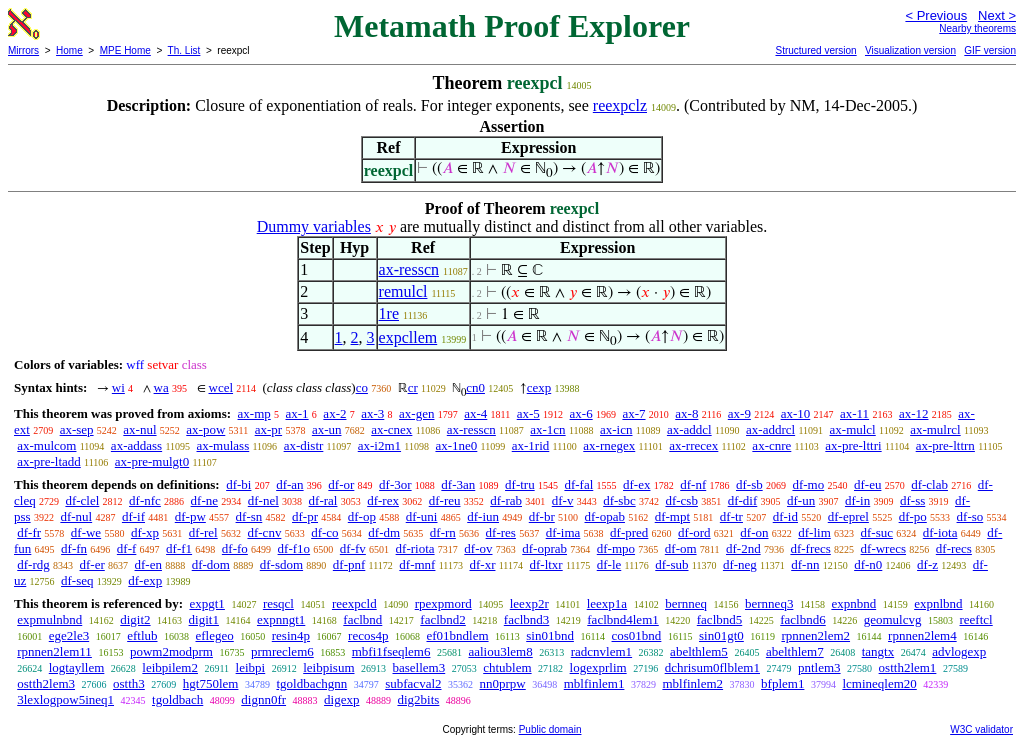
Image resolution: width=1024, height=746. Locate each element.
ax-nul (139, 429)
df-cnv (264, 532)
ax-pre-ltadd (49, 461)
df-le (609, 564)
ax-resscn (409, 269)
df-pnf (349, 564)
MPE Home (125, 50)
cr (413, 387)
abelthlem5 (699, 651)
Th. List (184, 50)
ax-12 (914, 413)
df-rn (443, 532)
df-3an (458, 484)
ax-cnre (771, 445)
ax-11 (854, 413)
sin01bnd (550, 635)
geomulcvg (893, 619)
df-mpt (672, 516)
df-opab (605, 516)
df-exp (145, 580)
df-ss (912, 500)
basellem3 (419, 667)
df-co (324, 532)
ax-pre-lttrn (945, 445)
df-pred (629, 532)
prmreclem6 (282, 651)
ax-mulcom (46, 445)
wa (161, 387)
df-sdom (281, 564)
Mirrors (23, 50)
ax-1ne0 (456, 445)
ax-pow (205, 429)
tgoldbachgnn (311, 683)
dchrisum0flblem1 (712, 667)
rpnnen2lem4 (922, 635)
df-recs (954, 548)
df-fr (29, 532)
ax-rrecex (693, 445)
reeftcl (976, 619)
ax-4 (475, 413)
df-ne (204, 500)
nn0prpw (503, 683)
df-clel (82, 500)
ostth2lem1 (908, 667)
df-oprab (544, 548)
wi (118, 387)
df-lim (814, 532)
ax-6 (581, 413)
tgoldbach (177, 699)
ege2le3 (69, 635)
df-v (563, 500)
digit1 (204, 619)
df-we (86, 532)
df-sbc (619, 500)
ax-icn (616, 429)
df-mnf (417, 564)
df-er (92, 564)
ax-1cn (547, 429)
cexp (539, 387)
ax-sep (77, 429)
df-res (501, 532)
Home (69, 50)
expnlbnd (938, 603)
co (362, 387)
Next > (997, 15)
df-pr (305, 516)
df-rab (506, 500)
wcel (221, 387)
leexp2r (529, 603)
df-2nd (743, 548)
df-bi (238, 484)
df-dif (743, 500)
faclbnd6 (802, 619)
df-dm (384, 532)
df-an (289, 484)
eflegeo (215, 635)
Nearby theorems (977, 28)
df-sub (671, 564)
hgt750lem (211, 683)
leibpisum (328, 667)
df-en (148, 564)
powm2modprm (171, 651)
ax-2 (334, 413)
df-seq (77, 580)
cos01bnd (637, 635)
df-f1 (179, 548)
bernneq (686, 603)
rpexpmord (443, 603)
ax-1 (297, 413)
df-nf (693, 484)
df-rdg (33, 564)
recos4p (368, 635)
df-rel (203, 532)
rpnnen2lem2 (815, 635)
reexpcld (354, 603)
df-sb (749, 484)
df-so (970, 516)
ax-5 (528, 413)
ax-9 (739, 413)
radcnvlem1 (601, 651)
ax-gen (416, 413)
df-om (681, 548)
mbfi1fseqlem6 (391, 651)
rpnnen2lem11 (54, 651)
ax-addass (136, 445)
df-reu (445, 500)
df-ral (323, 500)
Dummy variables (314, 226)
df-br (542, 516)
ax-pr (268, 429)
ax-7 (633, 413)
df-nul (76, 516)
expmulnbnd (49, 619)
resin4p (291, 635)
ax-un (327, 429)
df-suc (877, 532)
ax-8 (686, 413)
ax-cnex (391, 429)
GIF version (990, 50)
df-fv (353, 548)
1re (389, 313)
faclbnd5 (719, 619)
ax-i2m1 (379, 445)
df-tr (731, 516)
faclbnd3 (526, 619)
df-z (927, 564)
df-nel (263, 500)
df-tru (520, 484)
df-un (801, 500)
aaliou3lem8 (500, 651)
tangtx (878, 651)
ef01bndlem (457, 635)
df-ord (694, 532)
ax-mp (254, 413)
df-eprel (848, 516)
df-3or (395, 484)
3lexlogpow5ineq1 (65, 699)
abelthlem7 (795, 651)
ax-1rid (531, 445)
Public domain (550, 729)
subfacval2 (413, 683)
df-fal (578, 484)
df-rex (383, 500)
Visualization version (910, 50)
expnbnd (853, 603)
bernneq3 (769, 603)
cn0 (475, 387)
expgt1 (206, 603)
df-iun (483, 516)
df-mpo (616, 548)
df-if (133, 516)
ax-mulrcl (935, 429)
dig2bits (418, 699)
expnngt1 (281, 619)
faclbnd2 (442, 619)
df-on (754, 532)
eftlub (142, 635)
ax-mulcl (853, 429)
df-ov (478, 548)
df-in (857, 500)
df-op (362, 516)
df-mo (808, 484)
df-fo (235, 548)
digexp (341, 699)
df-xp (145, 532)
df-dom (211, 564)
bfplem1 (782, 683)
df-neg (740, 564)
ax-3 (372, 413)
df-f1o (294, 548)
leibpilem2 (170, 667)
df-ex (636, 484)
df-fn (74, 548)
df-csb (681, 500)
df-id (785, 516)
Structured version (815, 50)
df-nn (805, 564)
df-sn (249, 516)
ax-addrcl (770, 429)
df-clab (929, 484)
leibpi (251, 667)
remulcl (403, 291)
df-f (127, 548)
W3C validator (981, 729)
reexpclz (620, 105)
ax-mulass (223, 445)
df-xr (482, 564)
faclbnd (362, 619)
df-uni (422, 516)
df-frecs (810, 548)
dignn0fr (263, 699)
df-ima (563, 532)
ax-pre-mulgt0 (152, 461)
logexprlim (598, 667)
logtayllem (77, 667)
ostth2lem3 (46, 683)
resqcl (278, 603)
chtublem (507, 667)
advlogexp (959, 651)
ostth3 (129, 683)
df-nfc (145, 500)
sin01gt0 (721, 635)
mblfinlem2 (692, 683)
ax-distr (304, 445)
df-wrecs (883, 548)
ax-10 (796, 413)
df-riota (415, 548)
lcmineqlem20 (879, 683)
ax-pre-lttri (853, 445)
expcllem (408, 337)
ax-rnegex (609, 445)
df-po (913, 516)
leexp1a (607, 603)
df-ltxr (545, 564)
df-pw (190, 516)
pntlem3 (819, 667)
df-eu (867, 484)
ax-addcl (689, 429)
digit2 (135, 619)
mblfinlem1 (594, 683)
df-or (341, 484)
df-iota (940, 532)
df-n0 (868, 564)
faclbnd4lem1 (622, 619)
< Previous (936, 15)
